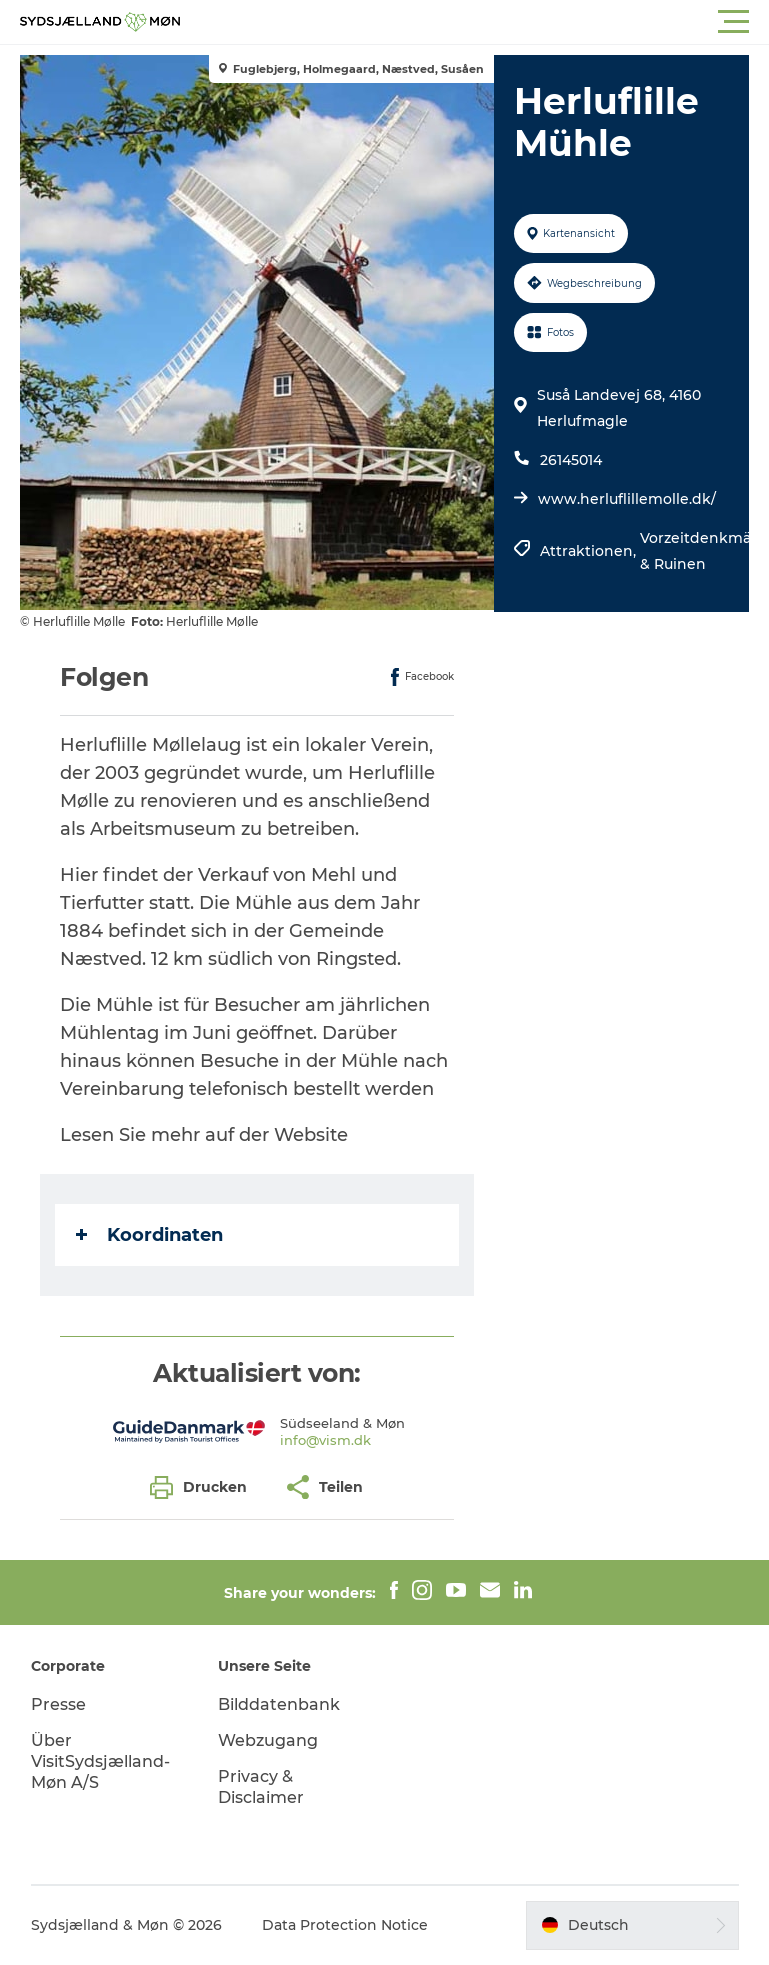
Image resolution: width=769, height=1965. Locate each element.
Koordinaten (149, 1235)
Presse (58, 1704)
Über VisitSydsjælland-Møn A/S (100, 1761)
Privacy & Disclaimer (261, 1787)
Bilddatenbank (279, 1704)
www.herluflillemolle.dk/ (627, 499)
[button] (474, 22)
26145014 (571, 460)
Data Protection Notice (345, 1925)
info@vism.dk (325, 1440)
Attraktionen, (590, 551)
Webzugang (268, 1740)
